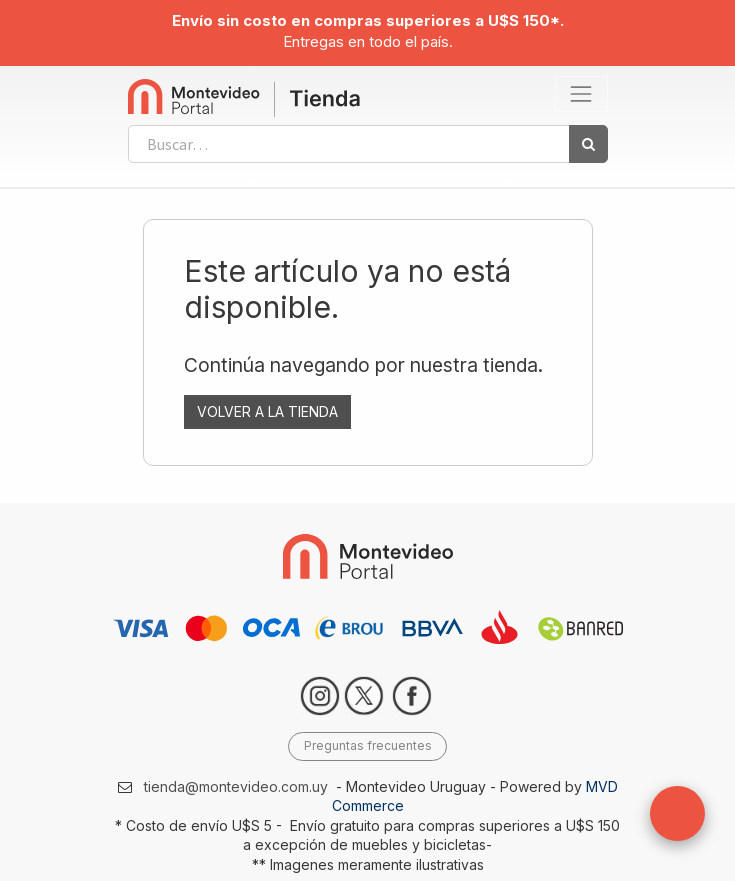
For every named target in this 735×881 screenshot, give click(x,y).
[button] (677, 813)
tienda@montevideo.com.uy (236, 786)
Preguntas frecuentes (368, 745)
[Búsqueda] (588, 144)
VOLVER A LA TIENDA (267, 411)
